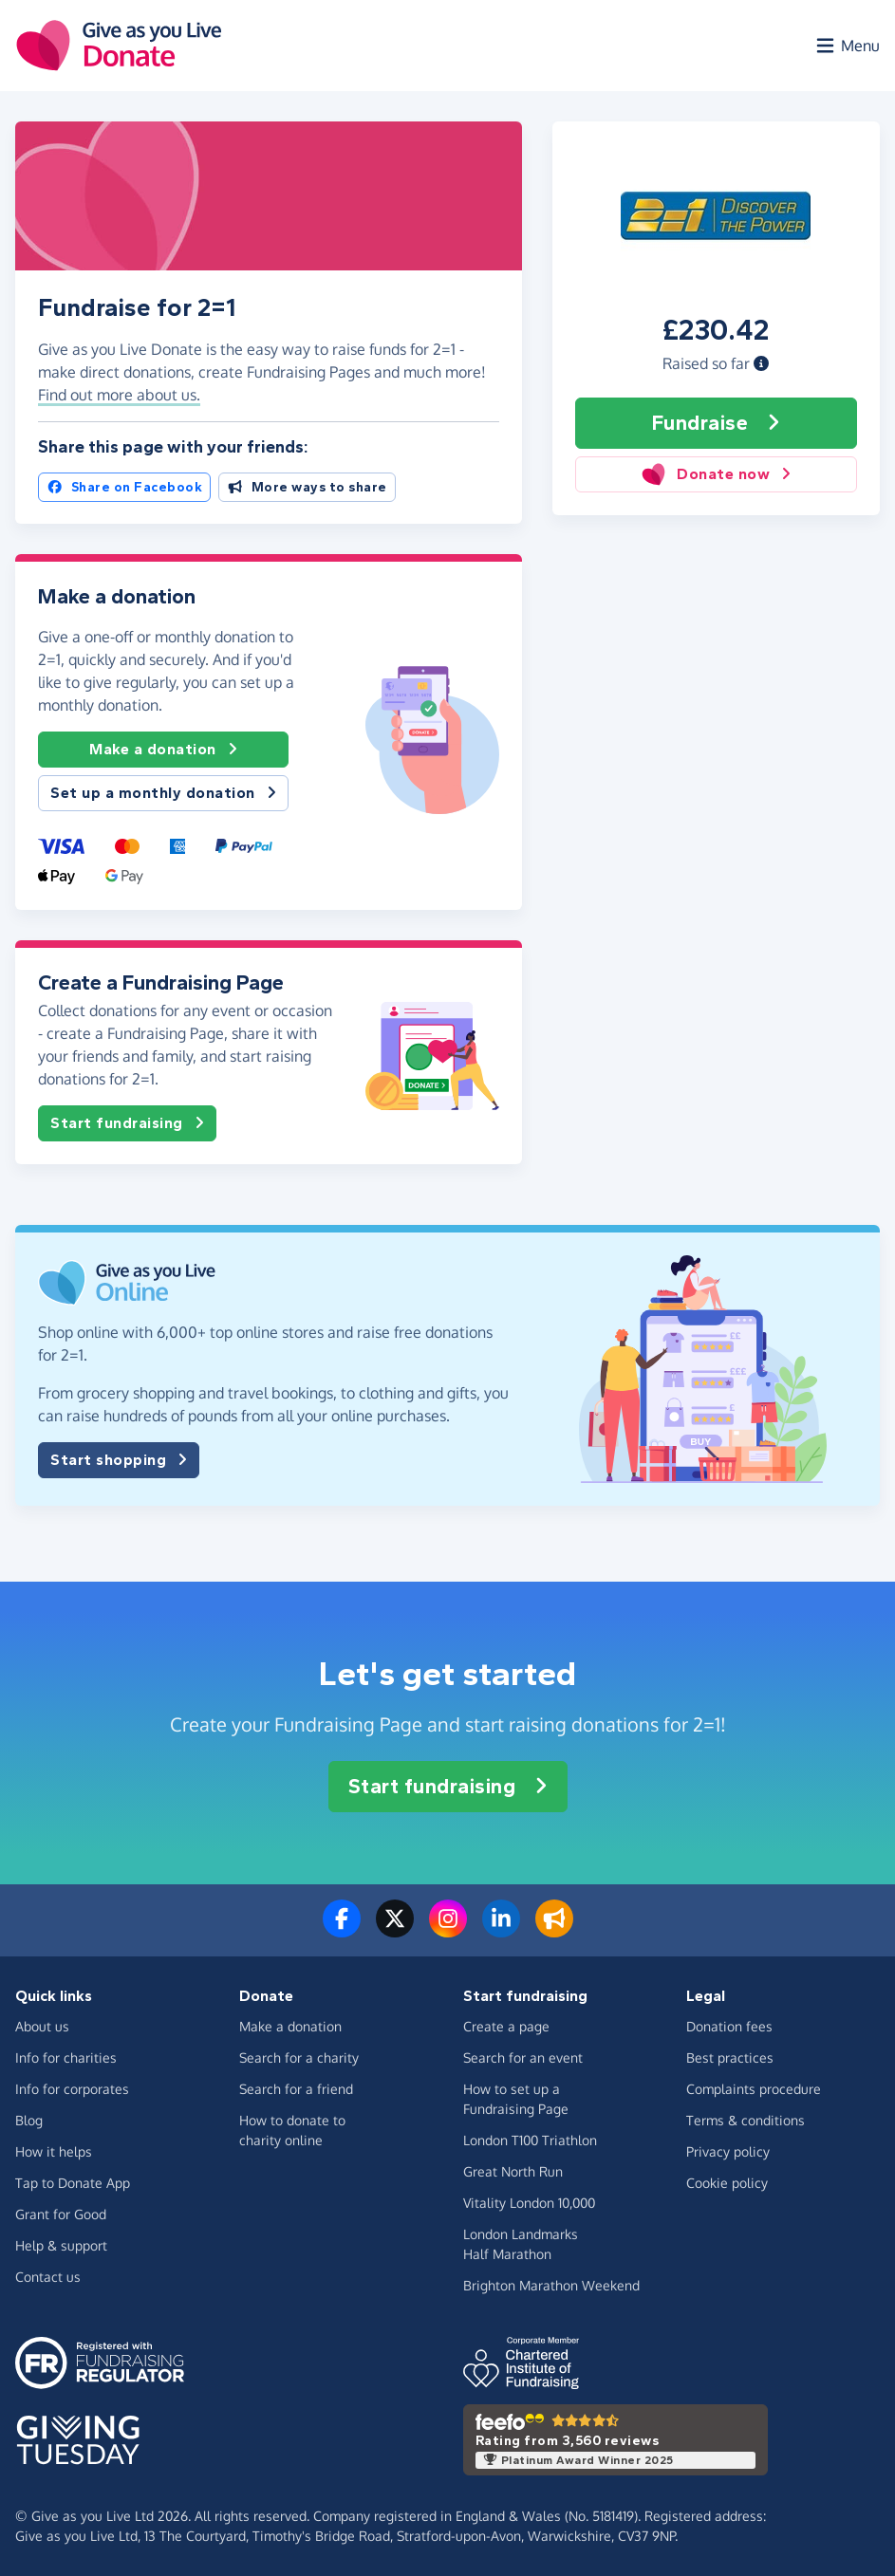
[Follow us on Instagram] (448, 1929)
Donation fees (729, 2026)
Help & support (61, 2245)
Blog (29, 2120)
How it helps (53, 2151)
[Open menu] (846, 45)
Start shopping (118, 1460)
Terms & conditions (745, 2120)
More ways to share (307, 487)
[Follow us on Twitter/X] (395, 1929)
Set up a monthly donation (163, 793)
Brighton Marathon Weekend (551, 2285)
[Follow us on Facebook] (342, 1929)
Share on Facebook (124, 487)
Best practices (730, 2057)
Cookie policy (727, 2183)
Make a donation (163, 749)
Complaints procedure (753, 2089)
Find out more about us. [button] (119, 394)
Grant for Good (60, 2214)
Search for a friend (296, 2089)
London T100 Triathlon (530, 2140)
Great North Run (513, 2171)
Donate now (716, 474)
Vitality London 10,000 (529, 2203)
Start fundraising (127, 1123)
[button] (761, 363)
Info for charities (66, 2057)
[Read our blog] (554, 1929)
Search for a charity (299, 2057)
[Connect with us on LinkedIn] (501, 1929)
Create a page (506, 2026)
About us (42, 2026)
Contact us (48, 2277)
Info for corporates (72, 2089)
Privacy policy (728, 2151)
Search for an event (523, 2057)
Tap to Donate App (72, 2183)
